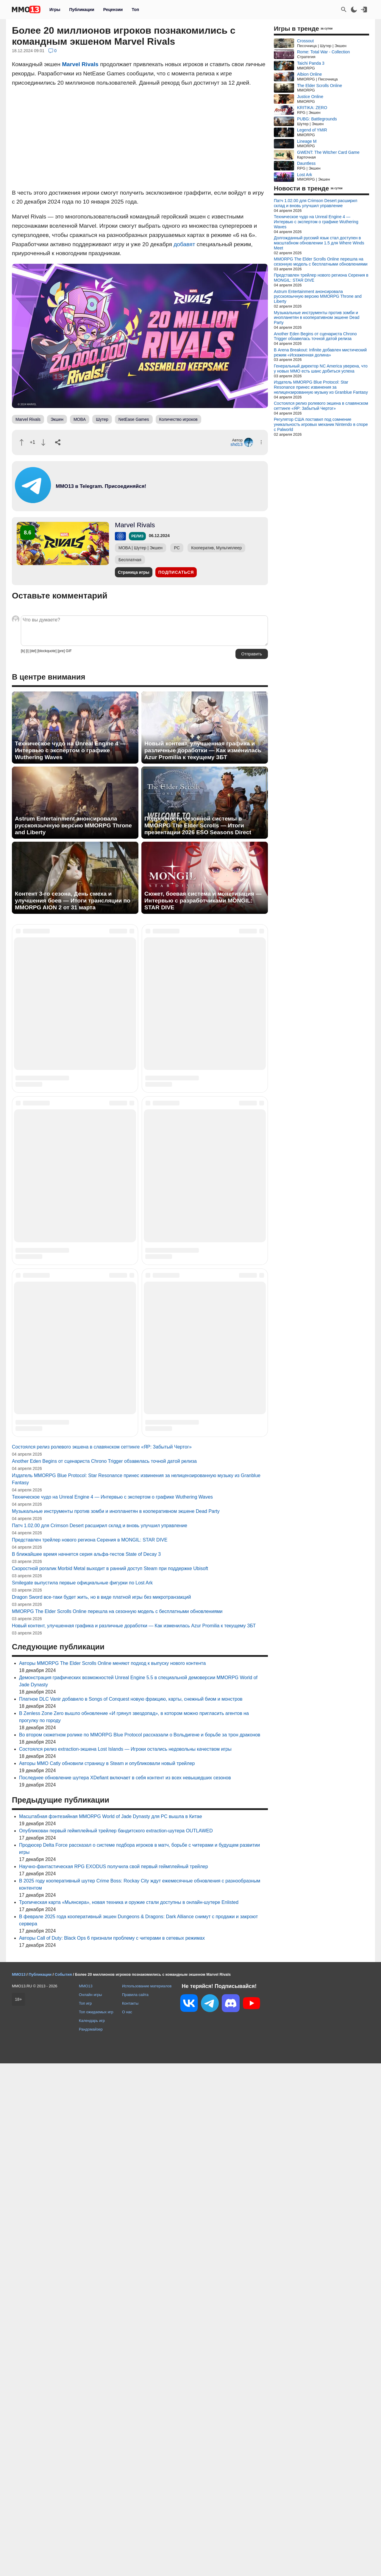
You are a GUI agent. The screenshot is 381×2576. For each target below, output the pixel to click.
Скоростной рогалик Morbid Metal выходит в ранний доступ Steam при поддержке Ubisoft (110, 2081)
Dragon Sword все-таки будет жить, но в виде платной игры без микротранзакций (101, 2109)
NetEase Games (133, 419)
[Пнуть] (43, 442)
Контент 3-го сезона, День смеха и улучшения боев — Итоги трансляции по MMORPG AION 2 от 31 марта (72, 901)
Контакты (130, 2516)
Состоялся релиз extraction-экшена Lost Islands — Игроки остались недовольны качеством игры (125, 2261)
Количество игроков (178, 419)
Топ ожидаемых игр (96, 2524)
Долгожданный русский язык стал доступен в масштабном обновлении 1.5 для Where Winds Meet (319, 242)
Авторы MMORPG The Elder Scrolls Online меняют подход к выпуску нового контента (112, 2175)
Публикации (81, 9)
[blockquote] (47, 651)
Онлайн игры (90, 2507)
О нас (127, 2524)
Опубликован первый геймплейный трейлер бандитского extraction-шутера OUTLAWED (116, 2343)
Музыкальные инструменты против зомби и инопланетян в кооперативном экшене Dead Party (116, 2023)
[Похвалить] (21, 442)
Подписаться (176, 572)
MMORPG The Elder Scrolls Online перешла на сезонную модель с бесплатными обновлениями (117, 2124)
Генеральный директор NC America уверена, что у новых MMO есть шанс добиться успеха (321, 368)
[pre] (61, 651)
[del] (32, 651)
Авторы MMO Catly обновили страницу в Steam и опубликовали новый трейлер (107, 2276)
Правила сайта (135, 2507)
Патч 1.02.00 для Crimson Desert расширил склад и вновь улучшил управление (99, 2038)
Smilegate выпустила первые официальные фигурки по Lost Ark (82, 2095)
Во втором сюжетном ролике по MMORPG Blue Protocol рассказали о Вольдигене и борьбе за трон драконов (139, 2247)
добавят (184, 244)
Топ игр (85, 2516)
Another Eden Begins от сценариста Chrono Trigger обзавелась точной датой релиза (104, 1973)
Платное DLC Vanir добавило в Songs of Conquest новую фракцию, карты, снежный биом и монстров (131, 2211)
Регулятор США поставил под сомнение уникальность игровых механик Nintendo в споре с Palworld (321, 424)
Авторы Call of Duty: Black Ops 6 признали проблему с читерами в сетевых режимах (112, 2450)
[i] (27, 651)
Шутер (102, 419)
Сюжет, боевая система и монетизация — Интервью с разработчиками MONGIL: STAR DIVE (203, 901)
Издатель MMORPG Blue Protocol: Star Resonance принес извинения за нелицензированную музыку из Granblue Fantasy (321, 387)
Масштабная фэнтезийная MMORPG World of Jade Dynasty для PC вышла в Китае (110, 2329)
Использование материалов (146, 2498)
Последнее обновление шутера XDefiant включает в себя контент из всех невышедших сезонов (125, 2290)
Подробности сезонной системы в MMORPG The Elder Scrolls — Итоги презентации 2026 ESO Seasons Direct (197, 825)
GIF (69, 651)
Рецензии (113, 9)
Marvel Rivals (80, 64)
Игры (54, 9)
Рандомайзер (91, 2542)
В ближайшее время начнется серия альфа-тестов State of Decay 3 (86, 2066)
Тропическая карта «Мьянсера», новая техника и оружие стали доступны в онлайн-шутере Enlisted (128, 2414)
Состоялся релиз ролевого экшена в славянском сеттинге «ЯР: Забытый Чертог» (102, 1959)
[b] (23, 651)
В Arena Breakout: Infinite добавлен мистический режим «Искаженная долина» (320, 352)
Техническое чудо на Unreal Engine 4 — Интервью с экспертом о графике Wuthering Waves (70, 750)
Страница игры (133, 572)
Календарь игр (92, 2533)
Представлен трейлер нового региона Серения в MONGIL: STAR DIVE (89, 2052)
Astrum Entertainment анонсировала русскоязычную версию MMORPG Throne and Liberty (73, 825)
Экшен (57, 419)
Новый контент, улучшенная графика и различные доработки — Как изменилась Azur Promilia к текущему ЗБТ (202, 750)
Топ (135, 9)
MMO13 (86, 2498)
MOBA (80, 419)
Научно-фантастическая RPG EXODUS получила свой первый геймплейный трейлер (113, 2379)
